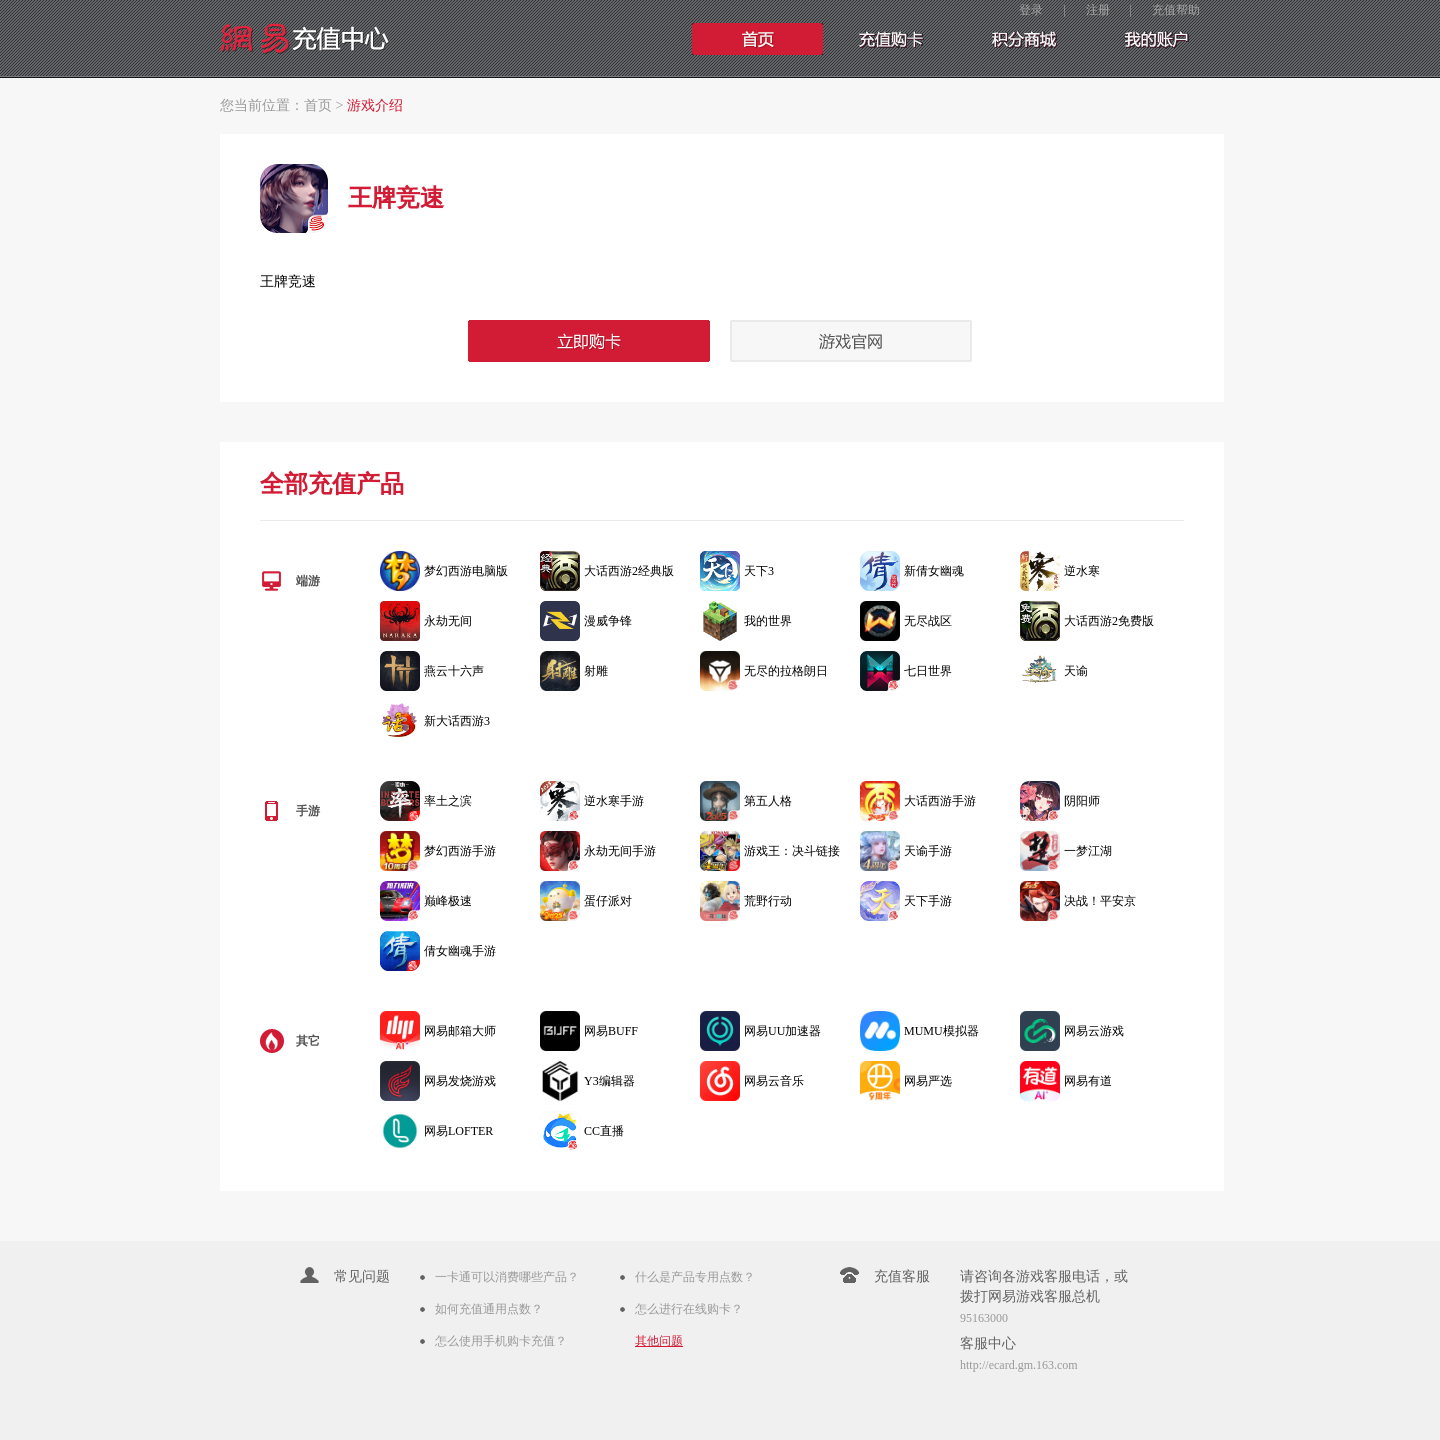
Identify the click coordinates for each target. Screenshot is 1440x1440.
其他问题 (659, 1341)
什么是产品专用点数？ (695, 1277)
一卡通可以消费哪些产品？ (507, 1277)
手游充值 (1022, 39)
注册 (1098, 10)
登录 (1031, 10)
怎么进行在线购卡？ (689, 1309)
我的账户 (1154, 39)
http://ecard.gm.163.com (1019, 1365)
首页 (758, 39)
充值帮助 (1176, 10)
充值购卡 (890, 39)
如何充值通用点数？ (489, 1309)
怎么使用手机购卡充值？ (501, 1341)
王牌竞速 (288, 281)
